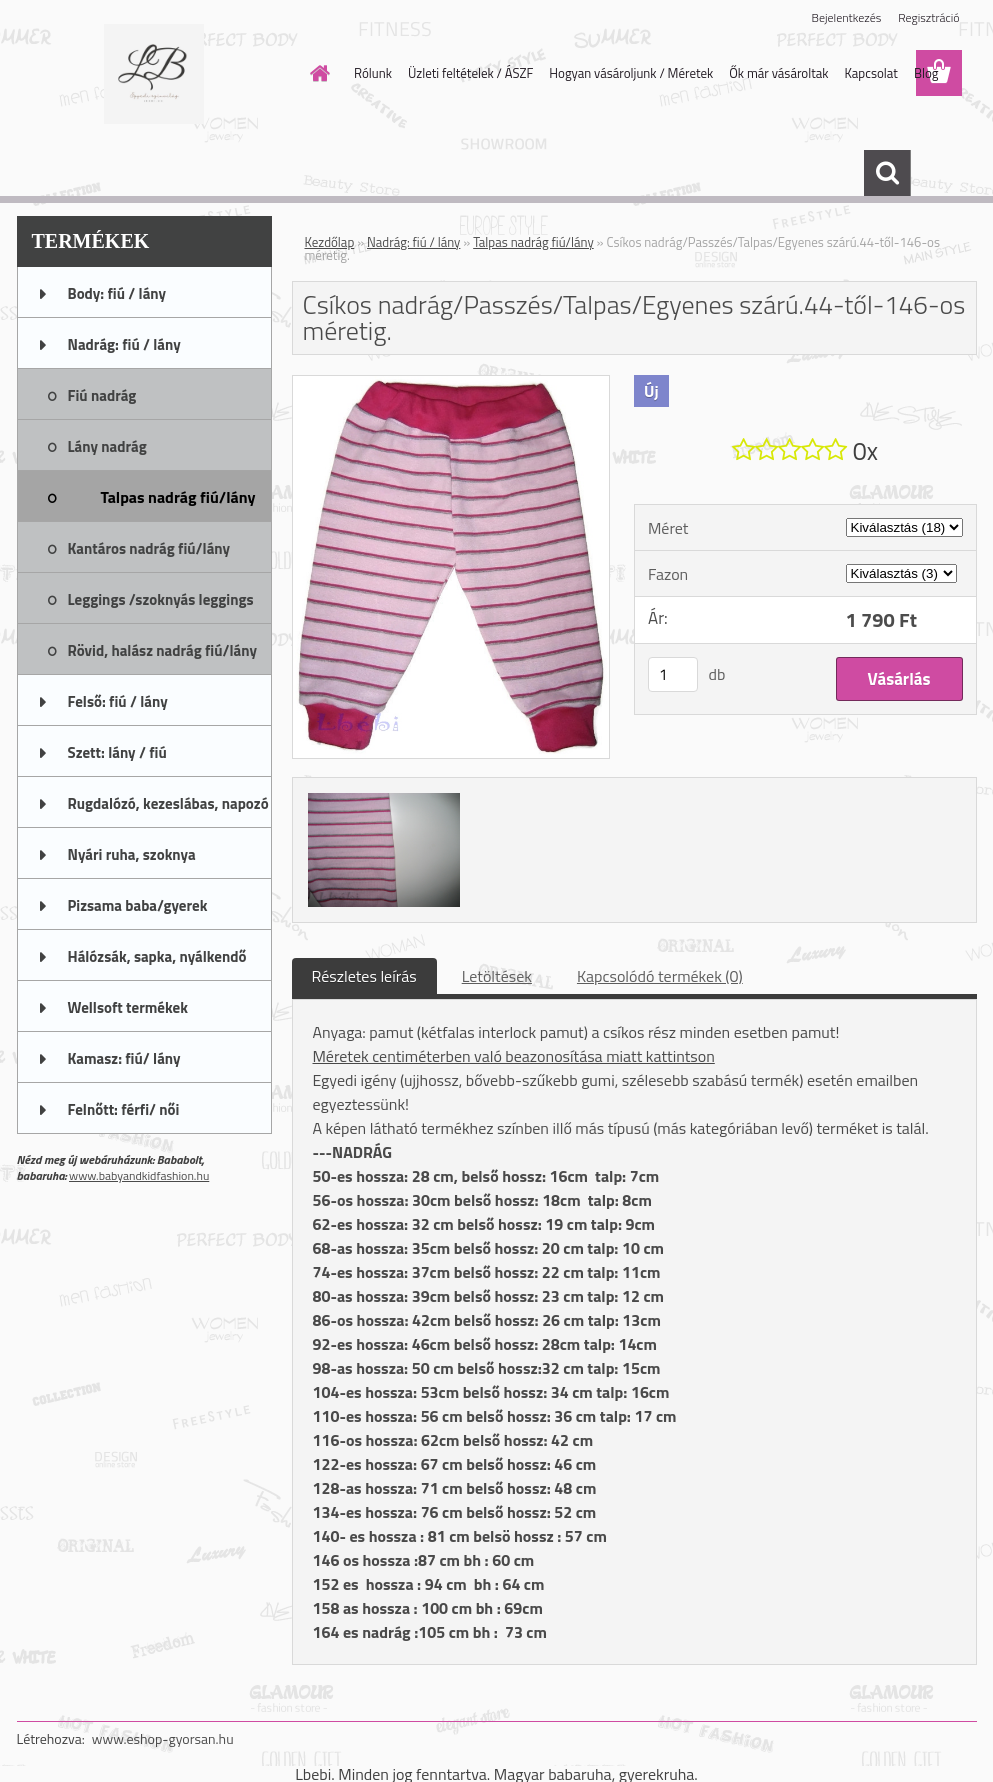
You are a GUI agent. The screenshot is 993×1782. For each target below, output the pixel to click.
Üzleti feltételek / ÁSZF (470, 73)
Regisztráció (928, 17)
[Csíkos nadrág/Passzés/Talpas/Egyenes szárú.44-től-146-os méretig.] (451, 384)
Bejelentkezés (847, 17)
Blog (926, 73)
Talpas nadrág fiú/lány (533, 242)
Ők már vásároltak (778, 73)
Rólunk (373, 73)
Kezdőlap (330, 242)
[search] (887, 173)
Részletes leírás (364, 976)
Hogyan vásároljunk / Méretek (631, 73)
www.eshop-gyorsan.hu (163, 1738)
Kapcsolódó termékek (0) (660, 976)
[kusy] (673, 674)
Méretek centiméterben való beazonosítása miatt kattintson (514, 1056)
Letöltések (497, 976)
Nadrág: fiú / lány (413, 242)
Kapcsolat (870, 73)
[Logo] (154, 74)
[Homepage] (316, 73)
